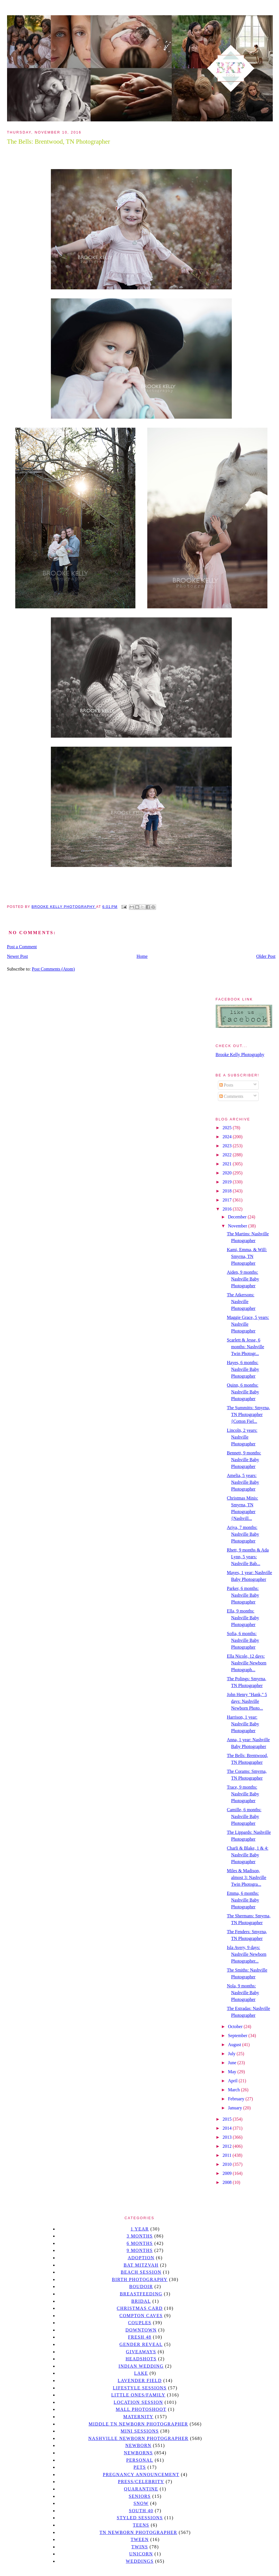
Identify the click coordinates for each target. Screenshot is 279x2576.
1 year (140, 2229)
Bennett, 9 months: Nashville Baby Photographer (244, 1459)
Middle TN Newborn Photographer (138, 2424)
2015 (227, 2119)
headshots (141, 2358)
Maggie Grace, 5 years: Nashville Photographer (248, 1324)
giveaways (141, 2351)
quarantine (141, 2489)
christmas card (140, 2308)
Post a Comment (22, 946)
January (235, 2107)
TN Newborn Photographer (138, 2532)
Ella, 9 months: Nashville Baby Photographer (243, 1618)
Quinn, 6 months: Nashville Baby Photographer (243, 1392)
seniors (140, 2496)
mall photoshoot (141, 2409)
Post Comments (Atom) (53, 969)
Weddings (139, 2561)
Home (142, 956)
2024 (227, 1136)
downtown (141, 2330)
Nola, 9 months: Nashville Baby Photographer (243, 1992)
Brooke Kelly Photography (240, 1054)
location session (138, 2402)
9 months (140, 2250)
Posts (226, 1085)
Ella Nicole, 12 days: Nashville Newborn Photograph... (246, 1663)
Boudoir (141, 2286)
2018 (227, 1190)
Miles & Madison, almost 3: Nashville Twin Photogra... (246, 1877)
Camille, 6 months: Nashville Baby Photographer (244, 1816)
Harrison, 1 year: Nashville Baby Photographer (243, 1724)
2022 (227, 1154)
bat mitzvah (141, 2265)
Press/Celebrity (141, 2481)
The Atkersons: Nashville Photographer (241, 1301)
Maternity (138, 2416)
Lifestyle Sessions (139, 2387)
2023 (227, 1145)
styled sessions (140, 2517)
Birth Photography (140, 2279)
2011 (227, 2155)
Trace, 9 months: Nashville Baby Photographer (243, 1794)
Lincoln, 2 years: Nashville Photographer (242, 1437)
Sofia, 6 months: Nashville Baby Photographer (243, 1640)
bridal (141, 2301)
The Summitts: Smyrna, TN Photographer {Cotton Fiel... (248, 1414)
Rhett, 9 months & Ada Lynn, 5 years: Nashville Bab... (248, 1557)
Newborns (138, 2452)
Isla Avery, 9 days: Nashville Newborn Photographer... (246, 1954)
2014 (227, 2128)
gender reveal (141, 2344)
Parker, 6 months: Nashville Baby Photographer (243, 1595)
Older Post (266, 956)
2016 (227, 1209)
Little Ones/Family (138, 2395)
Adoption (141, 2257)
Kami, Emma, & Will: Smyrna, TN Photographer (247, 1256)
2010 (227, 2164)
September (238, 2035)
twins (139, 2546)
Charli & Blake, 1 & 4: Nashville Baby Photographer (247, 1855)
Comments (231, 1096)
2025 (227, 1127)
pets (139, 2467)
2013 (227, 2137)
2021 (227, 1163)
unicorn (141, 2553)
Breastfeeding (141, 2293)
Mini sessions (140, 2431)
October (236, 2026)
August (235, 2044)
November (238, 1225)
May (232, 2071)
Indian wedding (140, 2366)
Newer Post (17, 956)
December (238, 1216)
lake (141, 2373)
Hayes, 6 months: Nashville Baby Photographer (243, 1369)
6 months (140, 2243)
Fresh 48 (140, 2337)
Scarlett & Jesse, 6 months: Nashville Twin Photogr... (245, 1347)
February (236, 2098)
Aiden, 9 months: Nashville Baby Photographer (243, 1279)
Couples (139, 2322)
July (232, 2053)
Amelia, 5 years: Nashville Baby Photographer (243, 1482)
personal (139, 2460)
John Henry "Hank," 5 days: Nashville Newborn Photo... (247, 1701)
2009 (227, 2173)
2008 (227, 2182)
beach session (141, 2272)
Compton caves (141, 2315)
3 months (140, 2236)
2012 (227, 2146)
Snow (141, 2503)
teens (141, 2525)
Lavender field (140, 2380)
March (234, 2089)
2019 (227, 1181)
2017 (227, 1200)
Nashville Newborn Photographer (138, 2438)
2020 (227, 1172)
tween (140, 2539)
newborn (138, 2445)
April (233, 2080)
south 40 (141, 2510)
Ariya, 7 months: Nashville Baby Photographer (243, 1534)
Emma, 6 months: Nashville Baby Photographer (243, 1900)
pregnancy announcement (141, 2474)
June (232, 2062)
